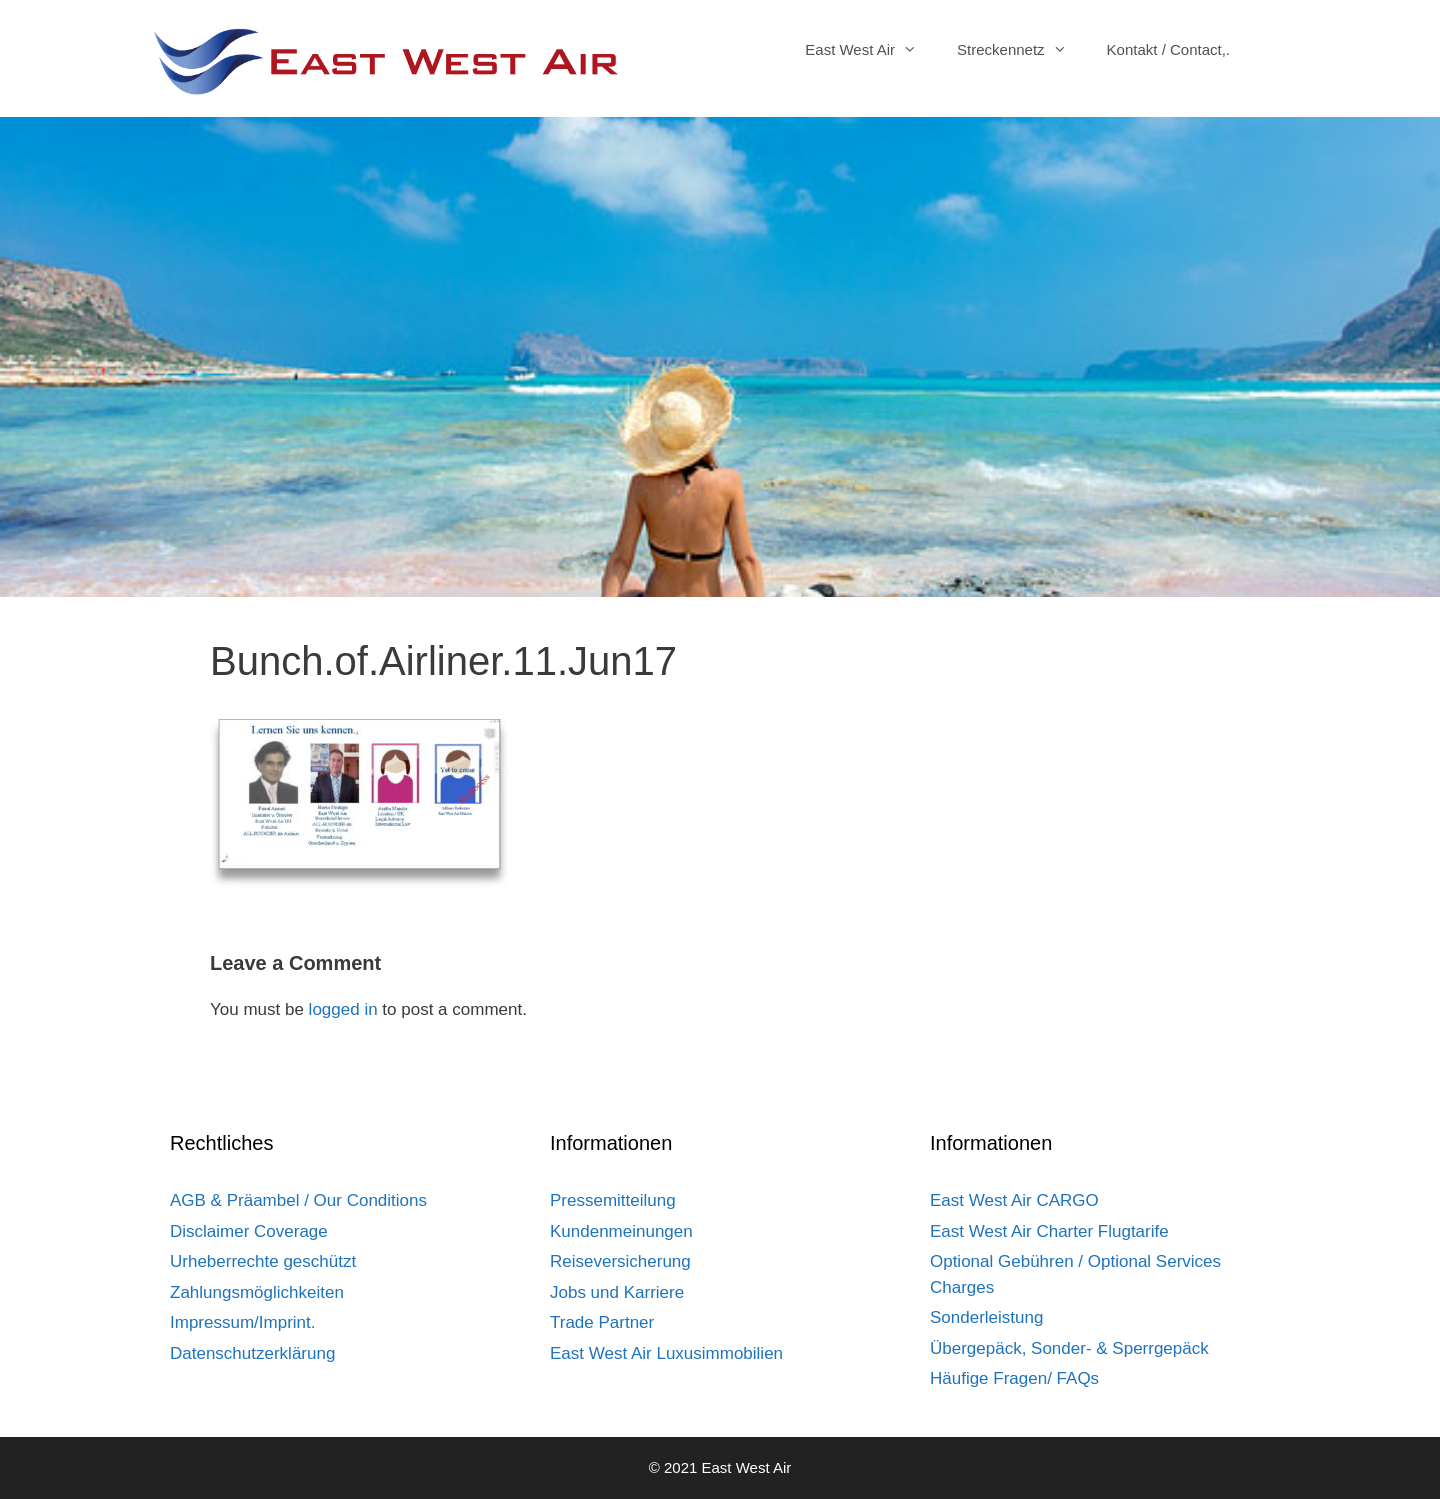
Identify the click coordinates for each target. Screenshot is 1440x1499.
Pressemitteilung (613, 1200)
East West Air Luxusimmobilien (666, 1353)
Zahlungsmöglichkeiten (257, 1292)
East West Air (871, 50)
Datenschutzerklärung (252, 1353)
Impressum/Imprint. (242, 1322)
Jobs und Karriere (617, 1292)
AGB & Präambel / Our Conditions (298, 1200)
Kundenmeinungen (621, 1231)
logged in (343, 1009)
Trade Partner (602, 1322)
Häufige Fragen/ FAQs (1014, 1378)
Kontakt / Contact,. (1168, 49)
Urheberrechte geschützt (263, 1261)
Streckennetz (1022, 50)
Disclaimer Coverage (249, 1231)
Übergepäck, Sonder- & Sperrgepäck (1069, 1348)
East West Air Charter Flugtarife (1049, 1231)
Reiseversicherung (620, 1261)
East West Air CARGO (1014, 1200)
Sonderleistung (986, 1317)
